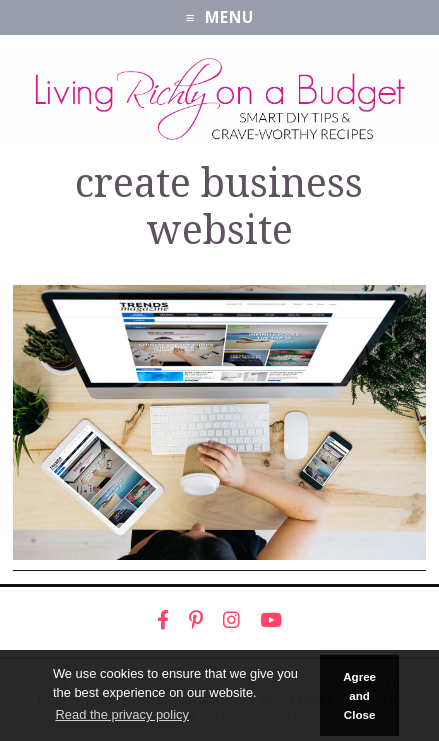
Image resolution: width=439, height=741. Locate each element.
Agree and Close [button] (359, 696)
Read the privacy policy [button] (121, 714)
